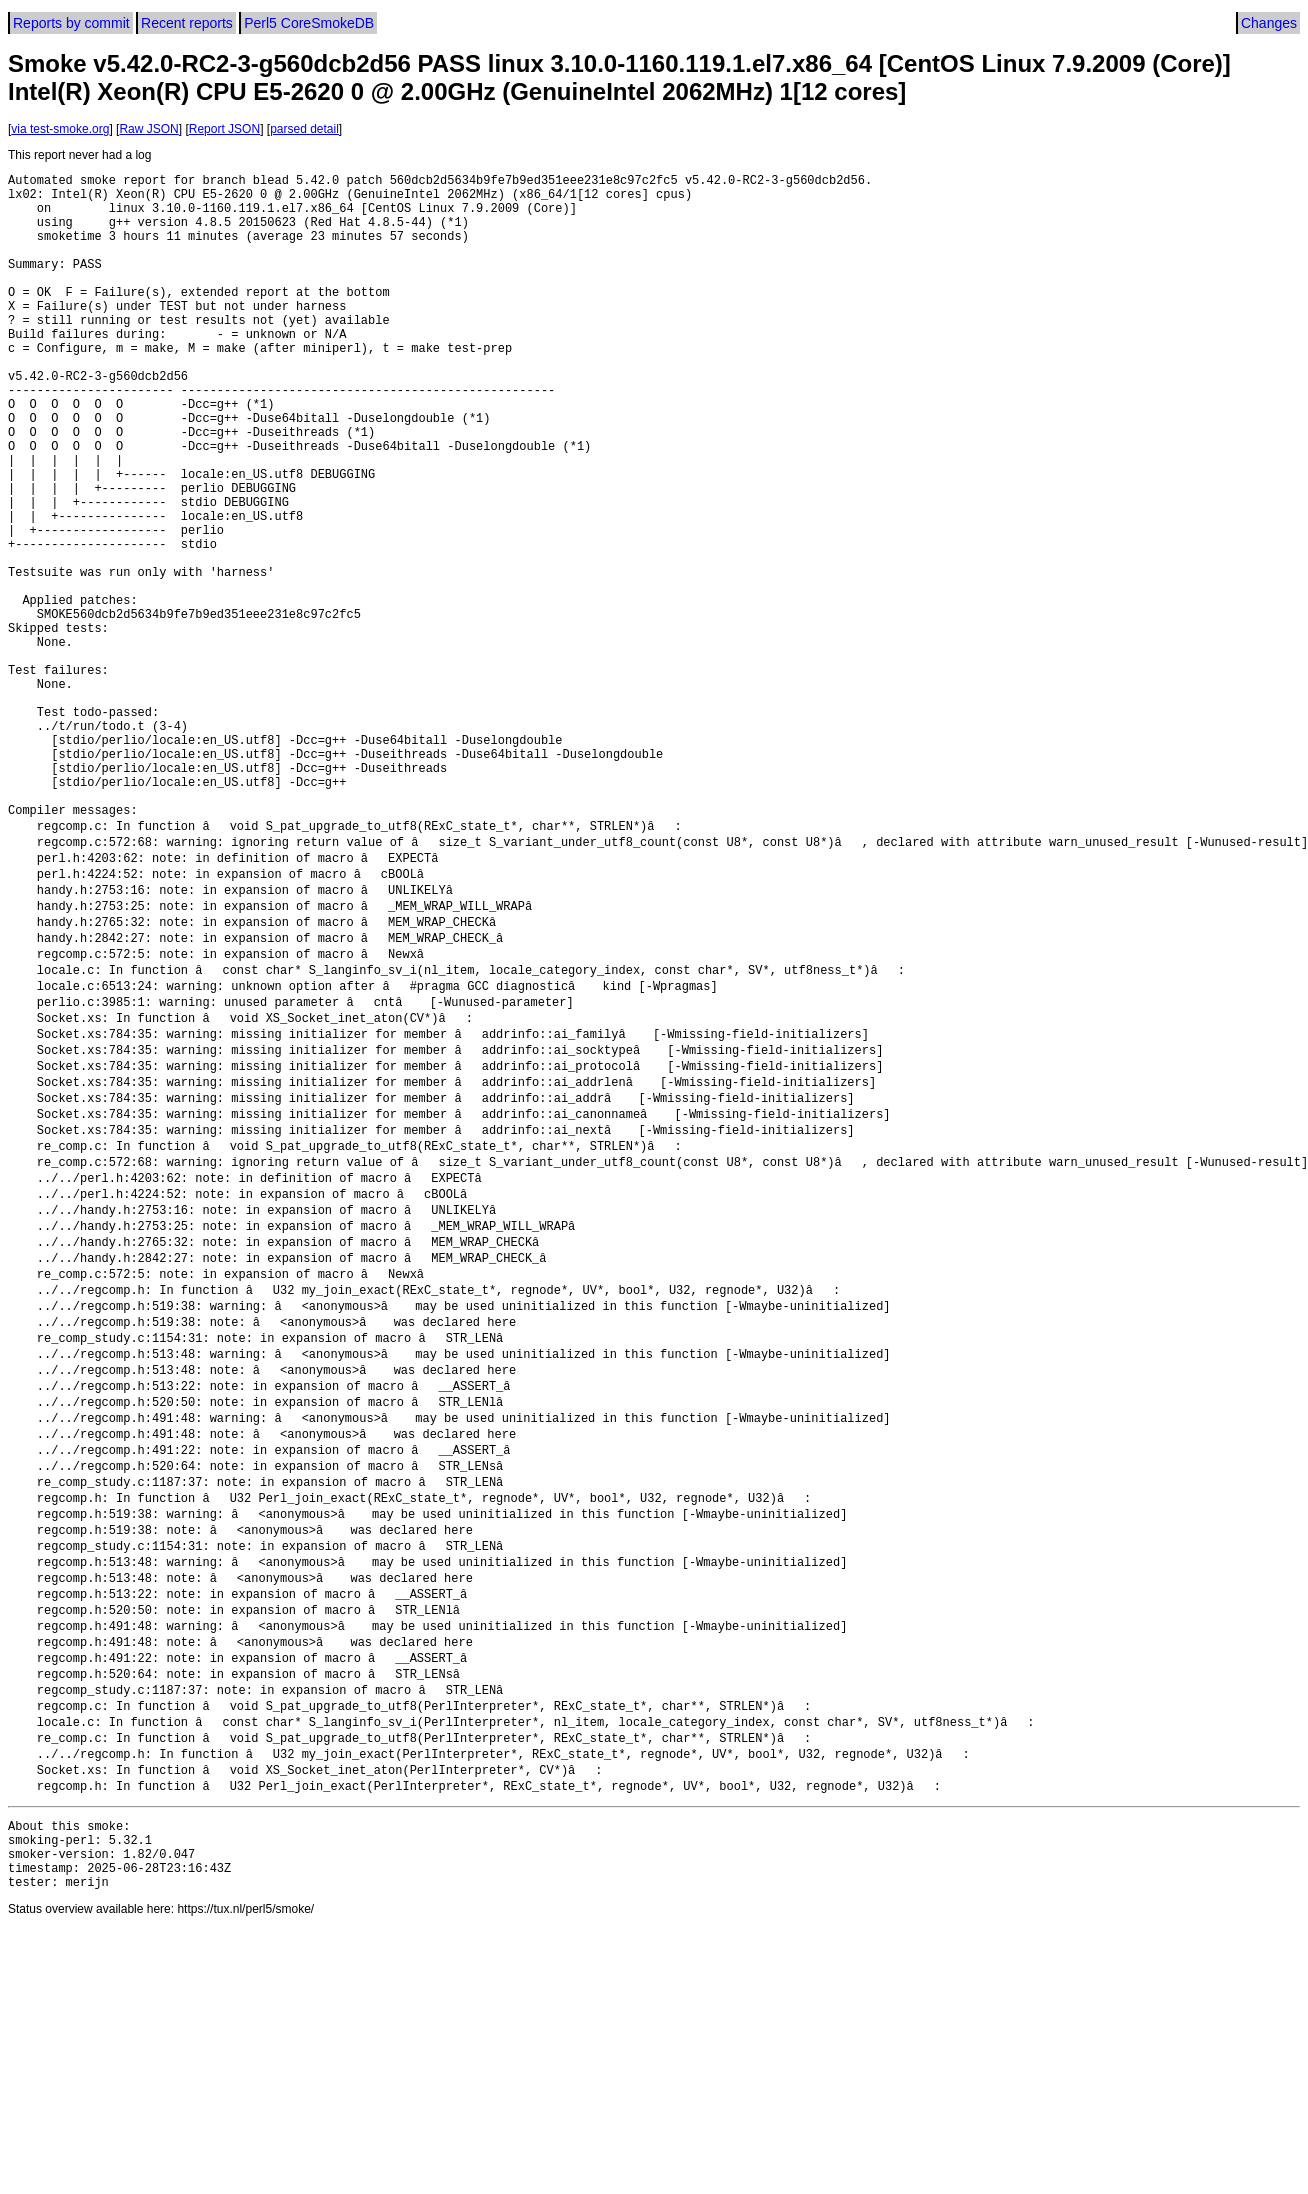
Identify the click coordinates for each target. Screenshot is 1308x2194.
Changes (1269, 23)
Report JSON (224, 129)
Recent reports (187, 23)
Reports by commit (71, 23)
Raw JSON (148, 129)
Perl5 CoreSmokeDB (309, 23)
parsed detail (304, 129)
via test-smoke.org (60, 129)
